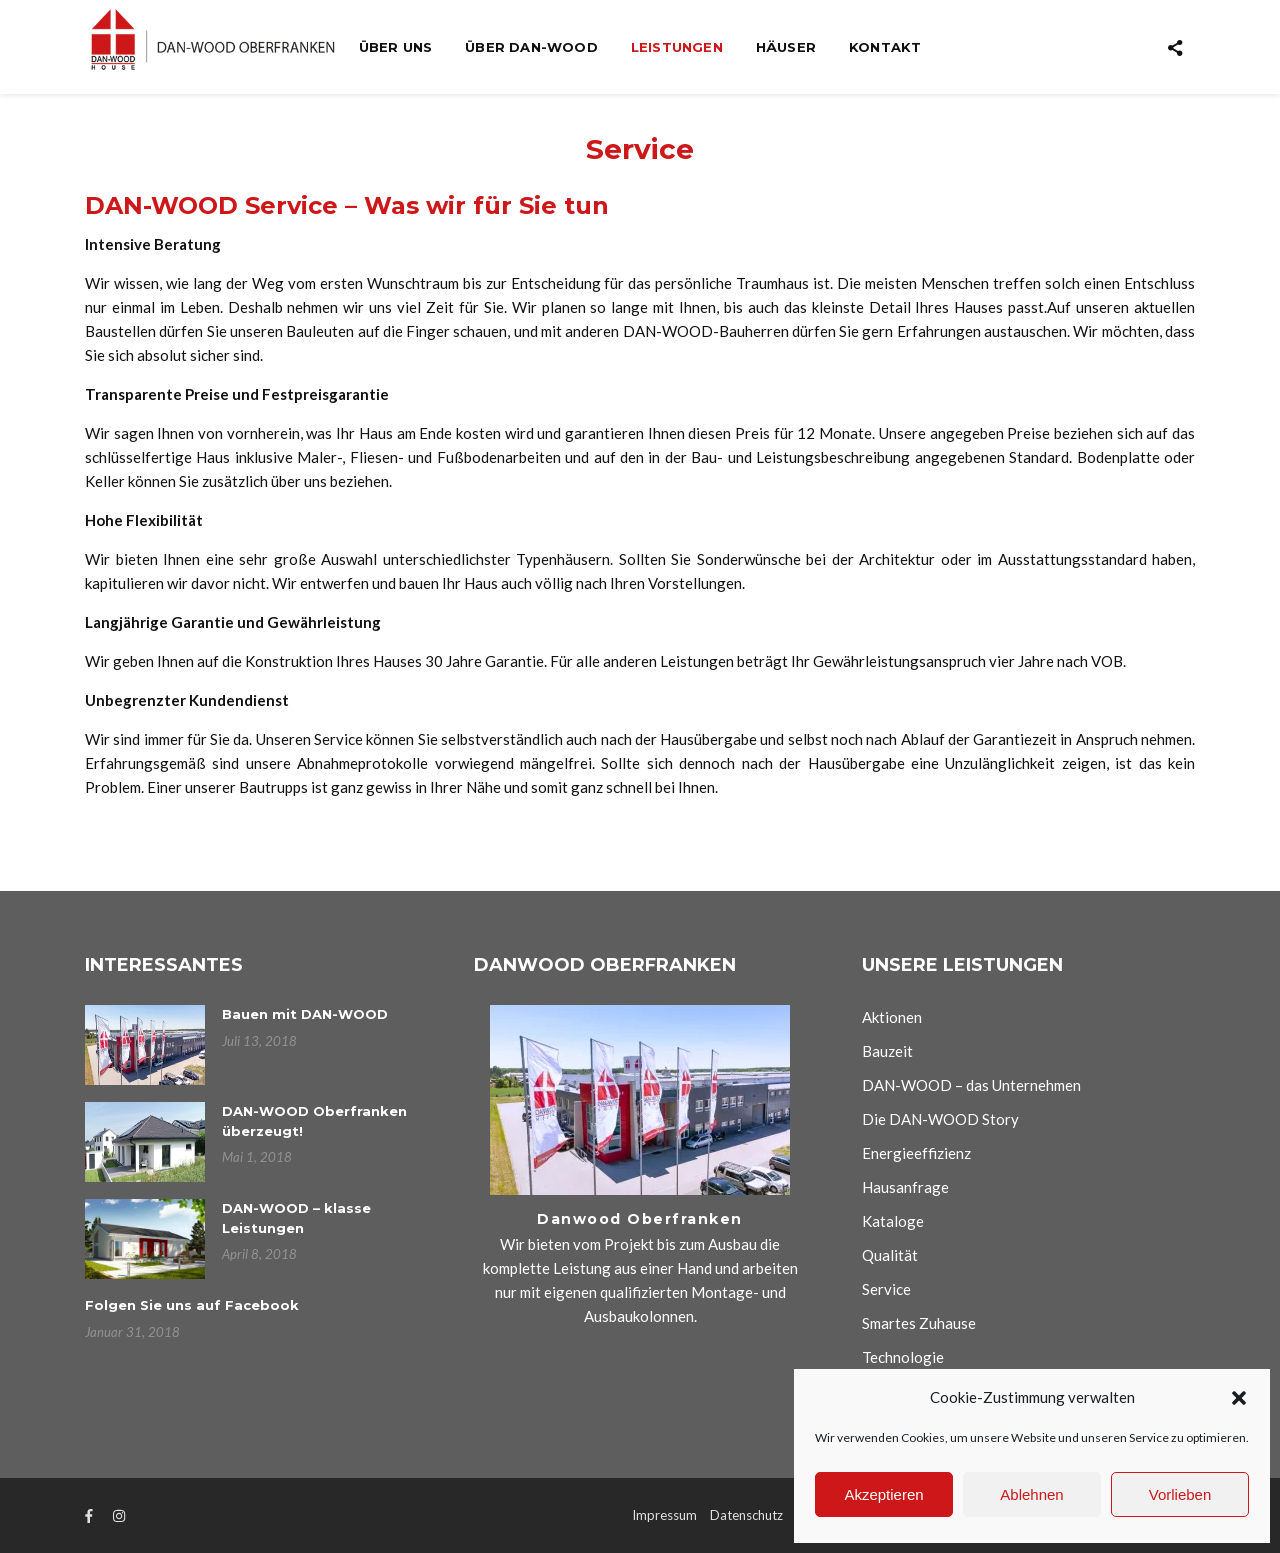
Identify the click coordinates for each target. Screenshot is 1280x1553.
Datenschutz (746, 1515)
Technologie (903, 1357)
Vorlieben (1180, 1494)
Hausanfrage (905, 1187)
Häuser (786, 47)
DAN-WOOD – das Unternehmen (971, 1085)
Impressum (664, 1515)
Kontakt (885, 47)
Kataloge (893, 1221)
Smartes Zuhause (919, 1323)
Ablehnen (1031, 1494)
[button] (1239, 1397)
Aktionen (892, 1017)
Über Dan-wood (531, 47)
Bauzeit (887, 1051)
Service (886, 1289)
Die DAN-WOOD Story (940, 1119)
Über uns (396, 47)
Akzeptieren (883, 1494)
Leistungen (677, 47)
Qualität (890, 1255)
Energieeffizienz (916, 1153)
